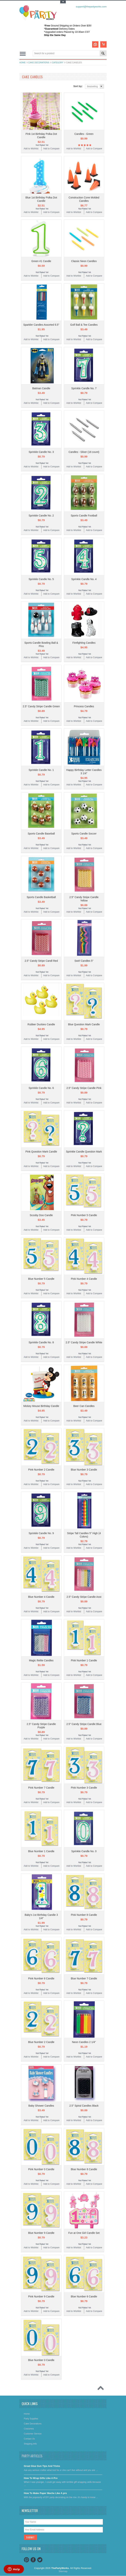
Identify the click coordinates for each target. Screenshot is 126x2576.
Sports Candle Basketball (41, 897)
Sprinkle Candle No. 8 (41, 1342)
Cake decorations (38, 62)
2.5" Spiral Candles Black (84, 2105)
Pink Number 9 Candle (41, 2296)
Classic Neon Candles (84, 261)
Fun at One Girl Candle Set (84, 2232)
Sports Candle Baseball (41, 833)
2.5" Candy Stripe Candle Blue (83, 1724)
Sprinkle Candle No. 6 (41, 1087)
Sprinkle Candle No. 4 (84, 579)
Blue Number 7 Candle (84, 1978)
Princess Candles (84, 706)
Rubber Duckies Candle (41, 1024)
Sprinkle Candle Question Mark (84, 1151)
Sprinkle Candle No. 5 (41, 579)
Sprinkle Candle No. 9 (41, 1533)
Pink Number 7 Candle (41, 1787)
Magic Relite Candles (41, 1660)
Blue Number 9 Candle (41, 2232)
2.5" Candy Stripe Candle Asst (84, 1596)
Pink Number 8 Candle (84, 1914)
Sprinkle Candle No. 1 (41, 769)
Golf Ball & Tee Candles (84, 324)
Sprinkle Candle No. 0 (84, 1851)
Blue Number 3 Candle (84, 1469)
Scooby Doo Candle (41, 1215)
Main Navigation (22, 53)
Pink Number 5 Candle (84, 1215)
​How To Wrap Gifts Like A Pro (41, 2478)
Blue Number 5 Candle (41, 1278)
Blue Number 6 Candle (84, 2296)
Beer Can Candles (83, 1406)
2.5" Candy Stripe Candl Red (41, 960)
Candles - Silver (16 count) (84, 451)
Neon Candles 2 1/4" (84, 2042)
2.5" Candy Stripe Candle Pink (84, 1087)
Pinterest (26, 2560)
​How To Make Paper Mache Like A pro (45, 2493)
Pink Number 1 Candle (84, 1660)
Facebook (33, 2560)
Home (22, 62)
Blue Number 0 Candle (41, 2360)
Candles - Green (84, 133)
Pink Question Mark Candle (41, 1151)
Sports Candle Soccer (84, 833)
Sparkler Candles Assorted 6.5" (41, 324)
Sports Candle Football (84, 515)
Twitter (39, 2560)
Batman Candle (41, 388)
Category (57, 62)
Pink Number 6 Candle (41, 1978)
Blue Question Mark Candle (84, 1024)
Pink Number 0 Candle (41, 2169)
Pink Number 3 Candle (84, 1787)
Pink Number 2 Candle (41, 1469)
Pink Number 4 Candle (84, 1278)
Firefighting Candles (84, 642)
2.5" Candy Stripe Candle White (84, 1342)
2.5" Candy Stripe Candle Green (41, 706)
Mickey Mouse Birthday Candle (41, 1406)
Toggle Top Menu (63, 2)
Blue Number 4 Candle (41, 1596)
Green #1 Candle (41, 261)
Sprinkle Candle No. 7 (84, 388)
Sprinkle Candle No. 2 (41, 515)
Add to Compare (51, 148)
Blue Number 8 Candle (84, 2169)
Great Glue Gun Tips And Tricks (42, 2466)
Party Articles (32, 2455)
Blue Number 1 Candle (41, 1851)
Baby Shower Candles (41, 2105)
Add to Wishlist (31, 148)
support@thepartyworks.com (91, 6)
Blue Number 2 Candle (41, 2042)
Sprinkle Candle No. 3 (41, 451)
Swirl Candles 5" (83, 960)
